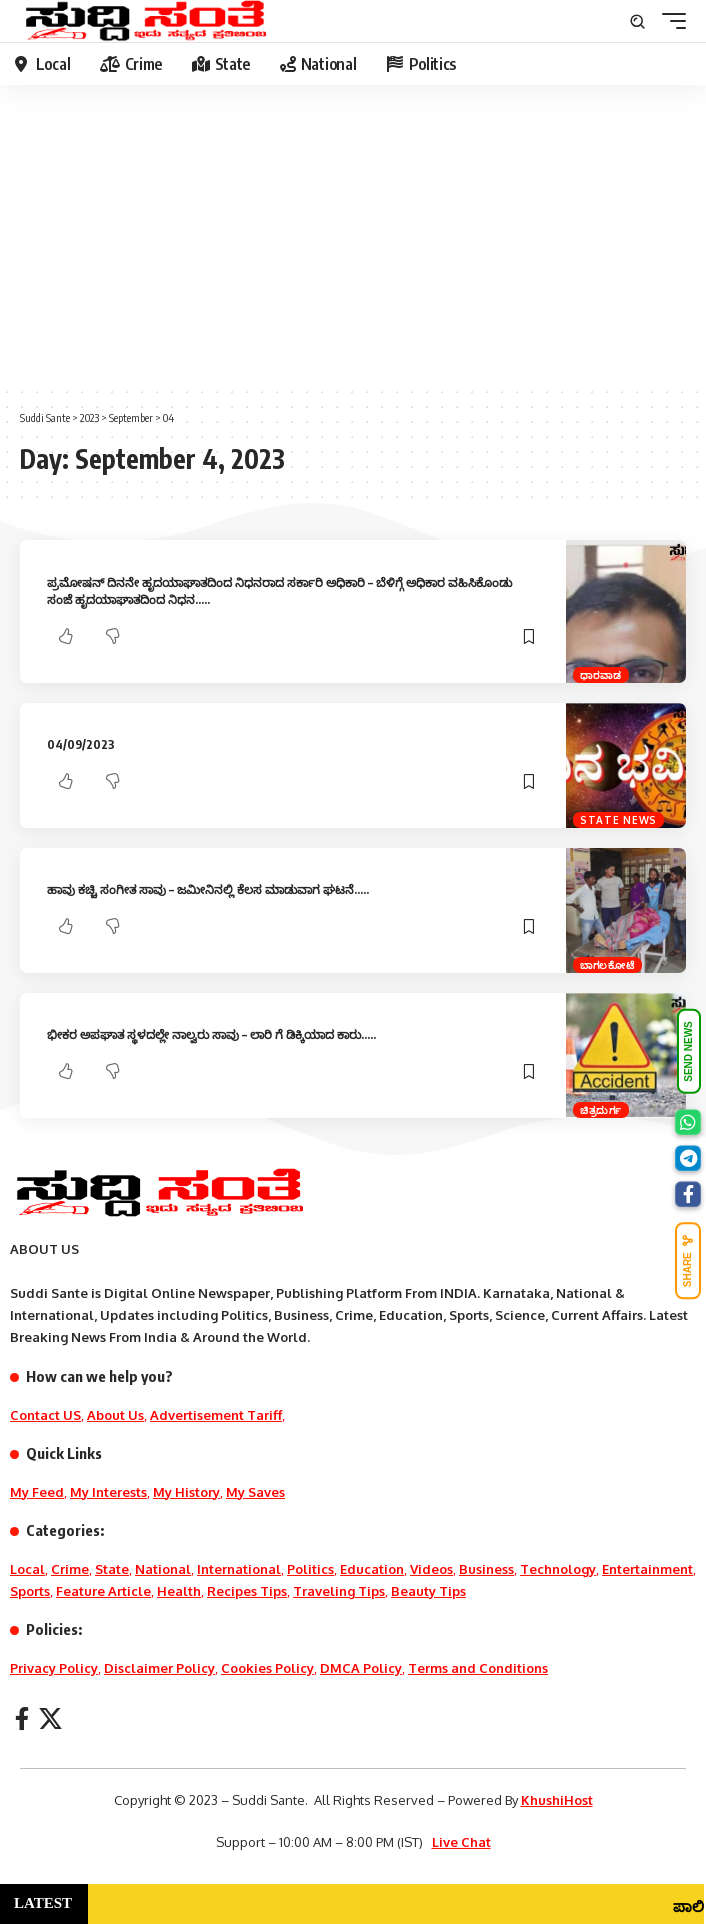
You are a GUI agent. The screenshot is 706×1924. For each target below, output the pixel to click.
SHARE (688, 1260)
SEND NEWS (688, 1052)
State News (618, 820)
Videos (431, 1569)
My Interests (108, 1492)
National (163, 1569)
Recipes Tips (247, 1591)
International (239, 1569)
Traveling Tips (339, 1591)
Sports (30, 1591)
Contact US (45, 1415)
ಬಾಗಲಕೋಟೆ (607, 965)
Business (486, 1569)
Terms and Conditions (478, 1668)
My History (186, 1492)
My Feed (37, 1492)
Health (179, 1591)
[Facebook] (22, 1718)
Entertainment (647, 1569)
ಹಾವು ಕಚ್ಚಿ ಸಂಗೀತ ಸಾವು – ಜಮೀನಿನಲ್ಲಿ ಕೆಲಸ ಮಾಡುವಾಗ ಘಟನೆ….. (208, 889)
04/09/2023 (81, 744)
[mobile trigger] (669, 21)
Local (27, 1569)
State (112, 1569)
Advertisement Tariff (216, 1415)
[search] (637, 21)
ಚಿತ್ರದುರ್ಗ (601, 1110)
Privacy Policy (54, 1668)
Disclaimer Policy (159, 1668)
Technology (558, 1569)
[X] (50, 1718)
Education (372, 1569)
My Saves (255, 1492)
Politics (310, 1569)
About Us (115, 1415)
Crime (70, 1569)
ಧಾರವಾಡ (601, 675)
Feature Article (103, 1591)
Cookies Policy (267, 1668)
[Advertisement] (353, 235)
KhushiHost (557, 1800)
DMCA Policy (361, 1668)
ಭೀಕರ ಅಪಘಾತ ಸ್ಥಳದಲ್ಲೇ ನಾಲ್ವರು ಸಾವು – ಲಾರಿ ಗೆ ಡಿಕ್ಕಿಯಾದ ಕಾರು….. (211, 1034)
